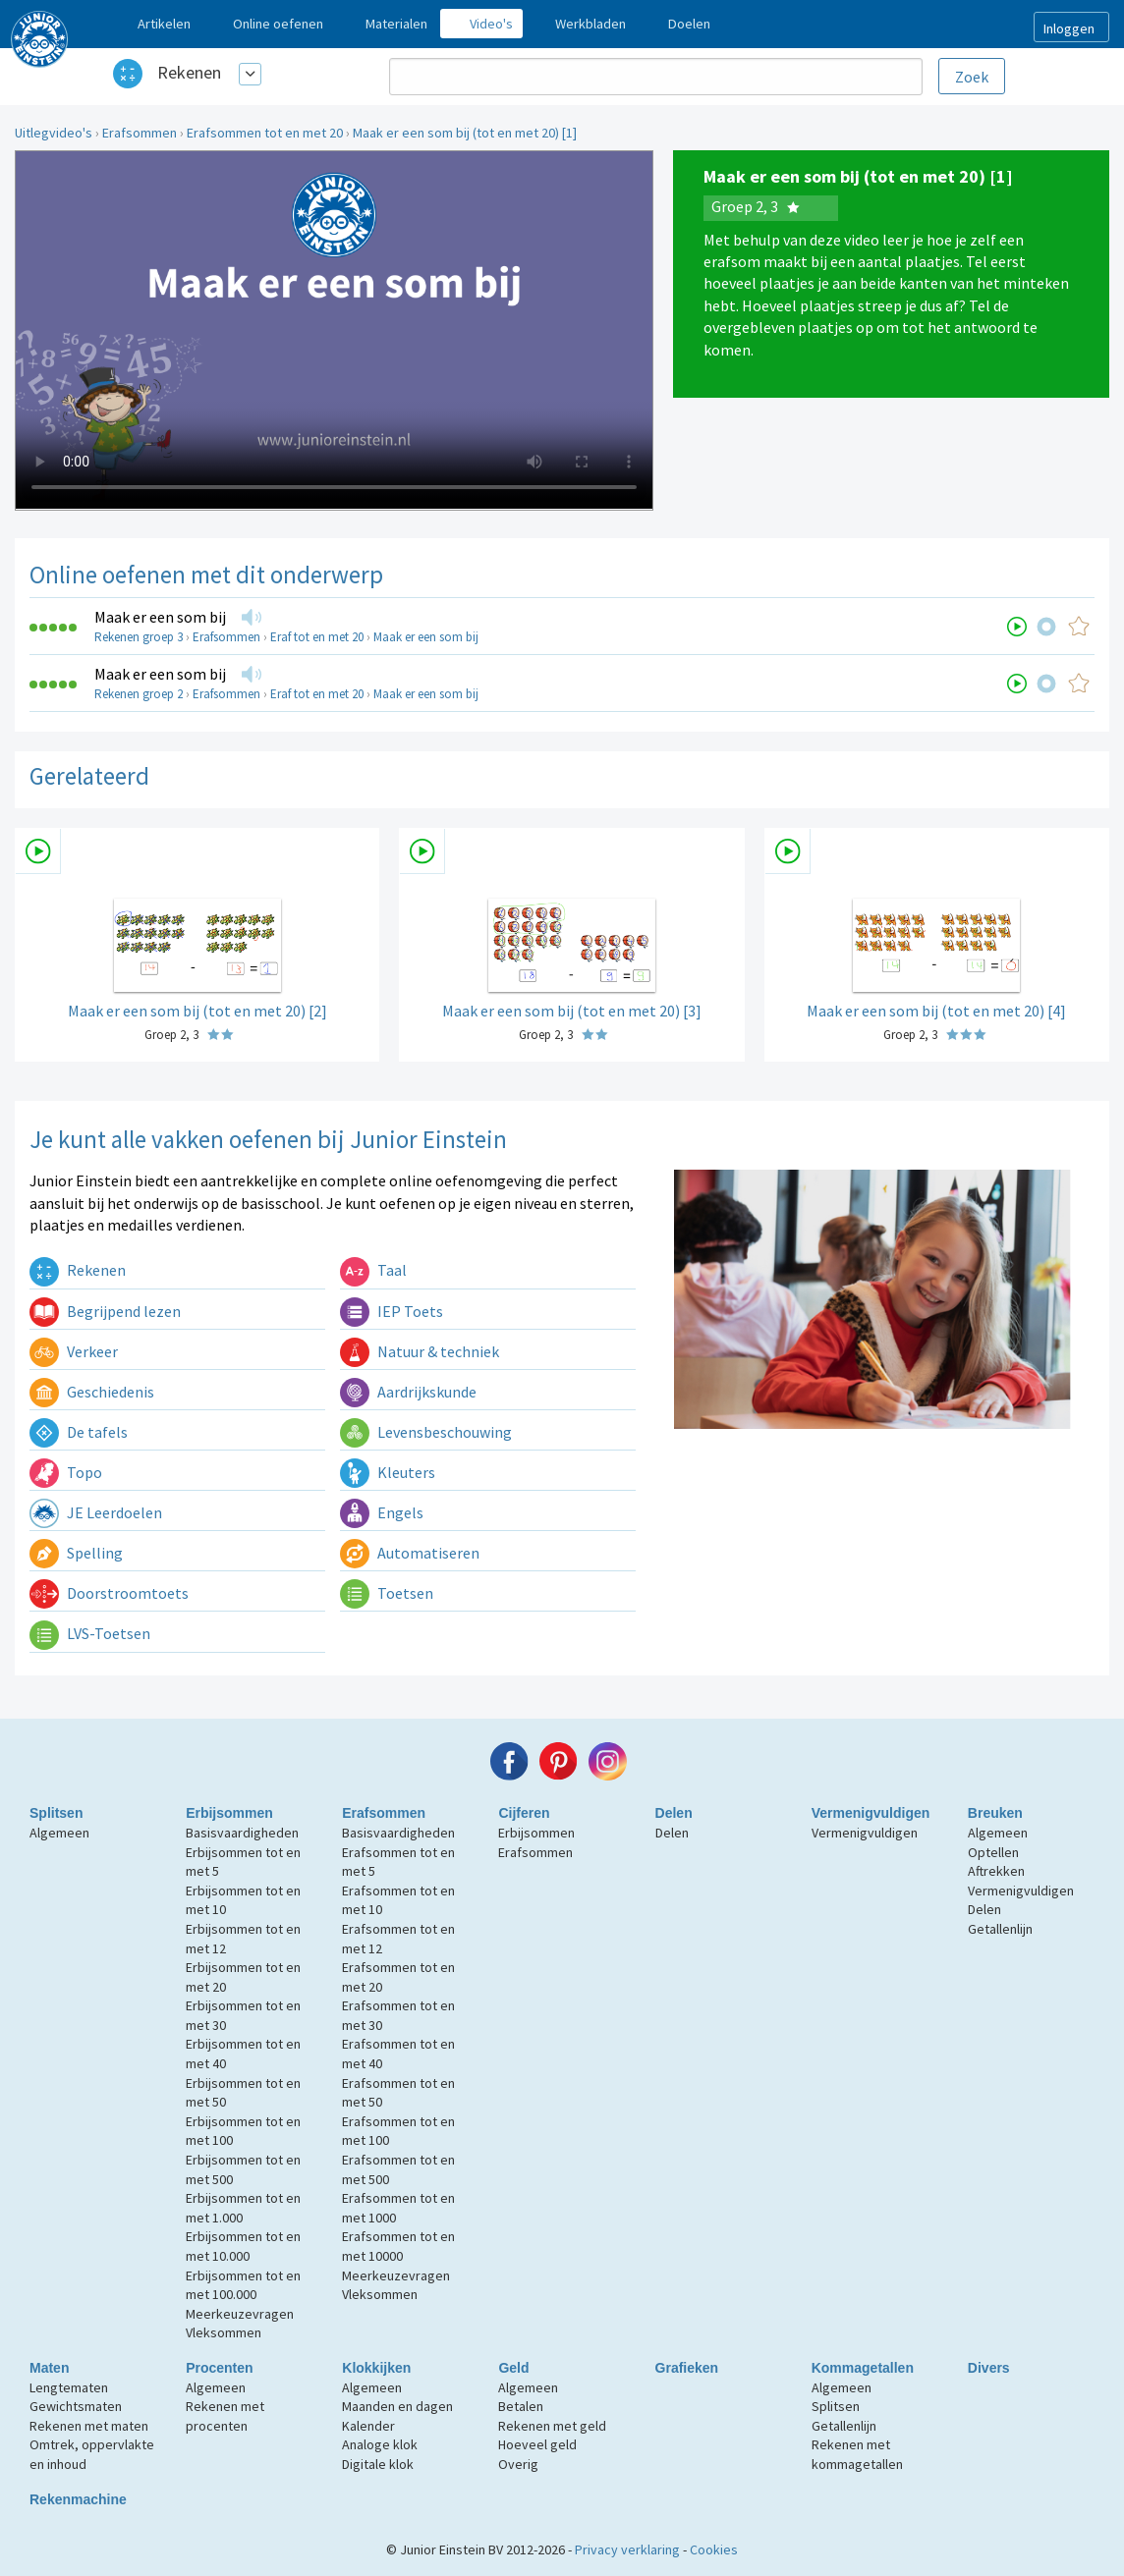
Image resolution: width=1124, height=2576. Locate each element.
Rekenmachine (78, 2499)
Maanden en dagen (397, 2406)
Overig (518, 2464)
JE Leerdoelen (95, 1512)
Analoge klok (380, 2444)
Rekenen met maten (88, 2426)
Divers (989, 2368)
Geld (513, 2368)
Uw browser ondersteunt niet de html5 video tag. (334, 330)
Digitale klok (378, 2464)
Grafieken (687, 2368)
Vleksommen (223, 2332)
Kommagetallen (863, 2368)
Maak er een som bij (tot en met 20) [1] (465, 132)
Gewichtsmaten (75, 2406)
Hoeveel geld (537, 2444)
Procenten (219, 2368)
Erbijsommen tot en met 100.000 (243, 2285)
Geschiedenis (91, 1391)
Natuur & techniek (419, 1351)
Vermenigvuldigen (871, 1813)
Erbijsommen (229, 1813)
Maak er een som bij (160, 617)
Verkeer (73, 1351)
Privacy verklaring (627, 2549)
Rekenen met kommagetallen (857, 2454)
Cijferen (523, 1813)
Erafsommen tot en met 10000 (398, 2246)
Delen (674, 1813)
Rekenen (189, 72)
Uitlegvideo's (53, 132)
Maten (49, 2368)
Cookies (714, 2549)
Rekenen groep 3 (138, 637)
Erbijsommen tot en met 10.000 (243, 2246)
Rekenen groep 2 (138, 693)
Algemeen (59, 1832)
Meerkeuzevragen (240, 2314)
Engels (381, 1512)
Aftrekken (996, 1871)
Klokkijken (376, 2368)
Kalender (368, 2426)
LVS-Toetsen (89, 1633)
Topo (65, 1472)
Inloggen (1069, 28)
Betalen (520, 2406)
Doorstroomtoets (109, 1593)
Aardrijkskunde (408, 1391)
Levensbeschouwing (426, 1432)
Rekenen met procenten (225, 2416)
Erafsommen (139, 132)
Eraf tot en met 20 (317, 637)
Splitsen (56, 1813)
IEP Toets (391, 1311)
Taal (373, 1270)
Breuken (995, 1813)
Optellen (993, 1852)
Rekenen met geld (552, 2426)
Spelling (76, 1552)
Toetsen (386, 1593)
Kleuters (387, 1472)
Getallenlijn (1000, 1929)
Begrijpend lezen (105, 1311)
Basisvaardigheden (242, 1832)
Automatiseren (409, 1552)
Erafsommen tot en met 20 (265, 132)
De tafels (78, 1432)
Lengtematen (68, 2387)
